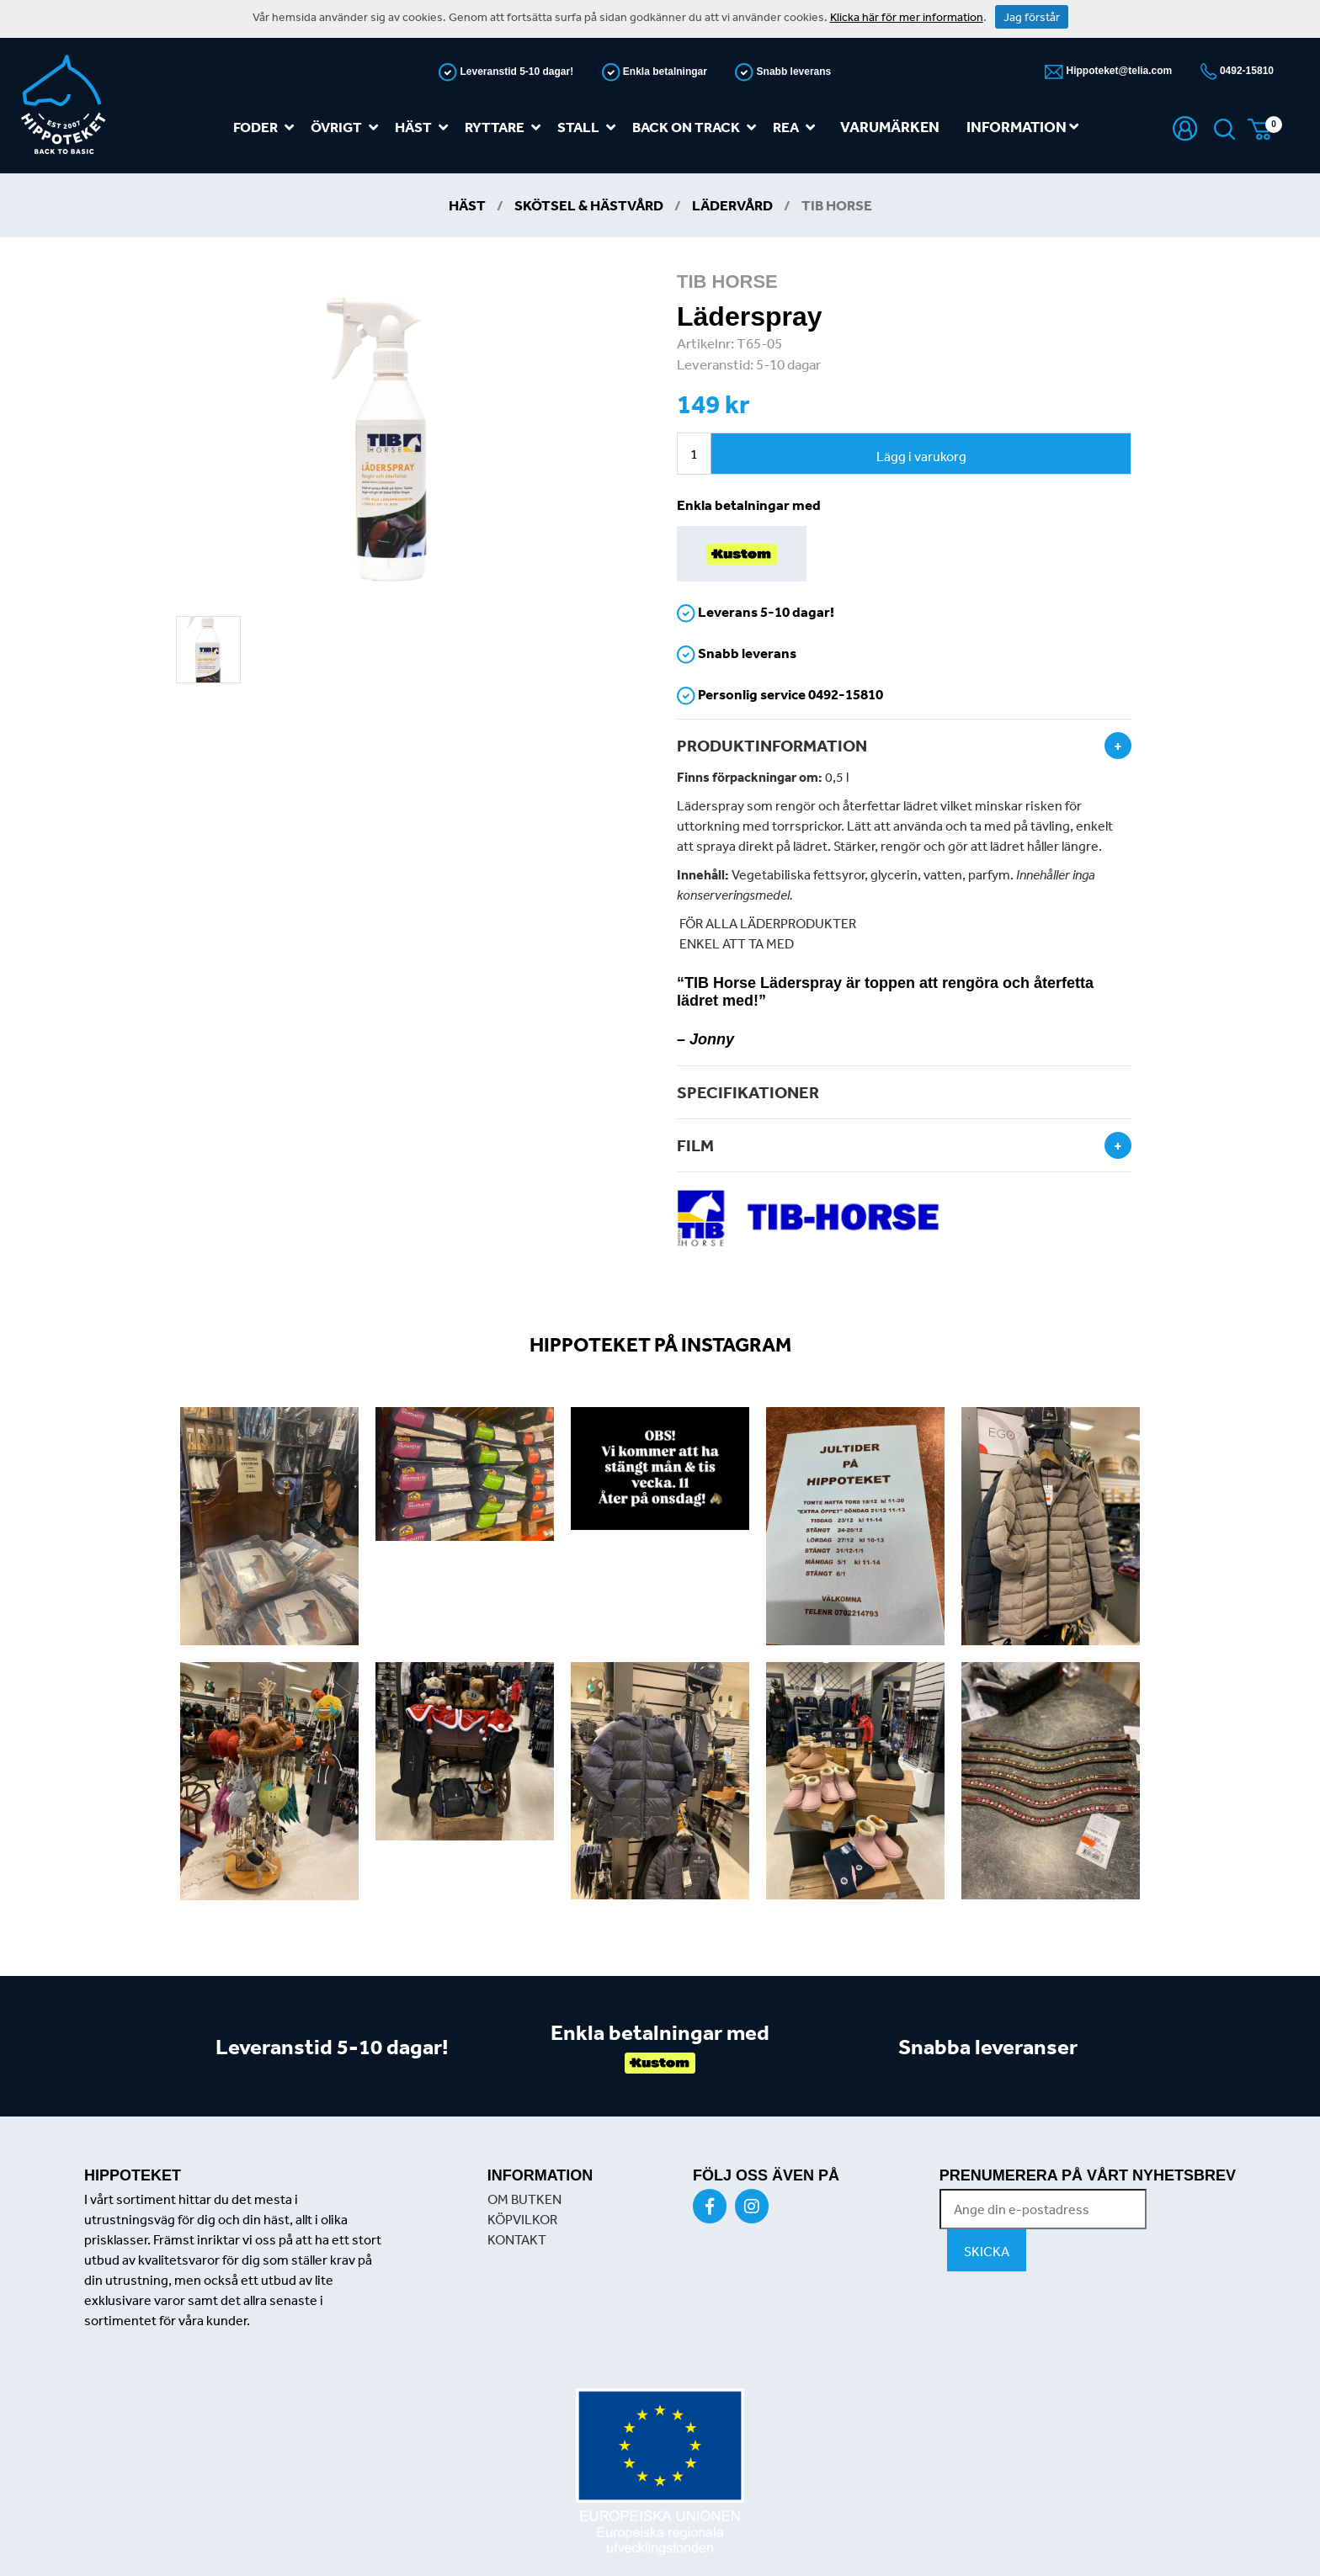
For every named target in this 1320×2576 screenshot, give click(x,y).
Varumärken (889, 126)
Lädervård (732, 205)
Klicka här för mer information (906, 16)
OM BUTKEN (524, 2199)
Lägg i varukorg (921, 456)
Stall (589, 127)
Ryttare (506, 127)
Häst (425, 127)
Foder (267, 127)
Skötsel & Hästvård (588, 205)
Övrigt (348, 127)
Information (1022, 126)
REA (797, 127)
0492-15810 (1245, 71)
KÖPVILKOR (522, 2219)
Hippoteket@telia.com (1117, 71)
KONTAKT (516, 2239)
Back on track (697, 127)
